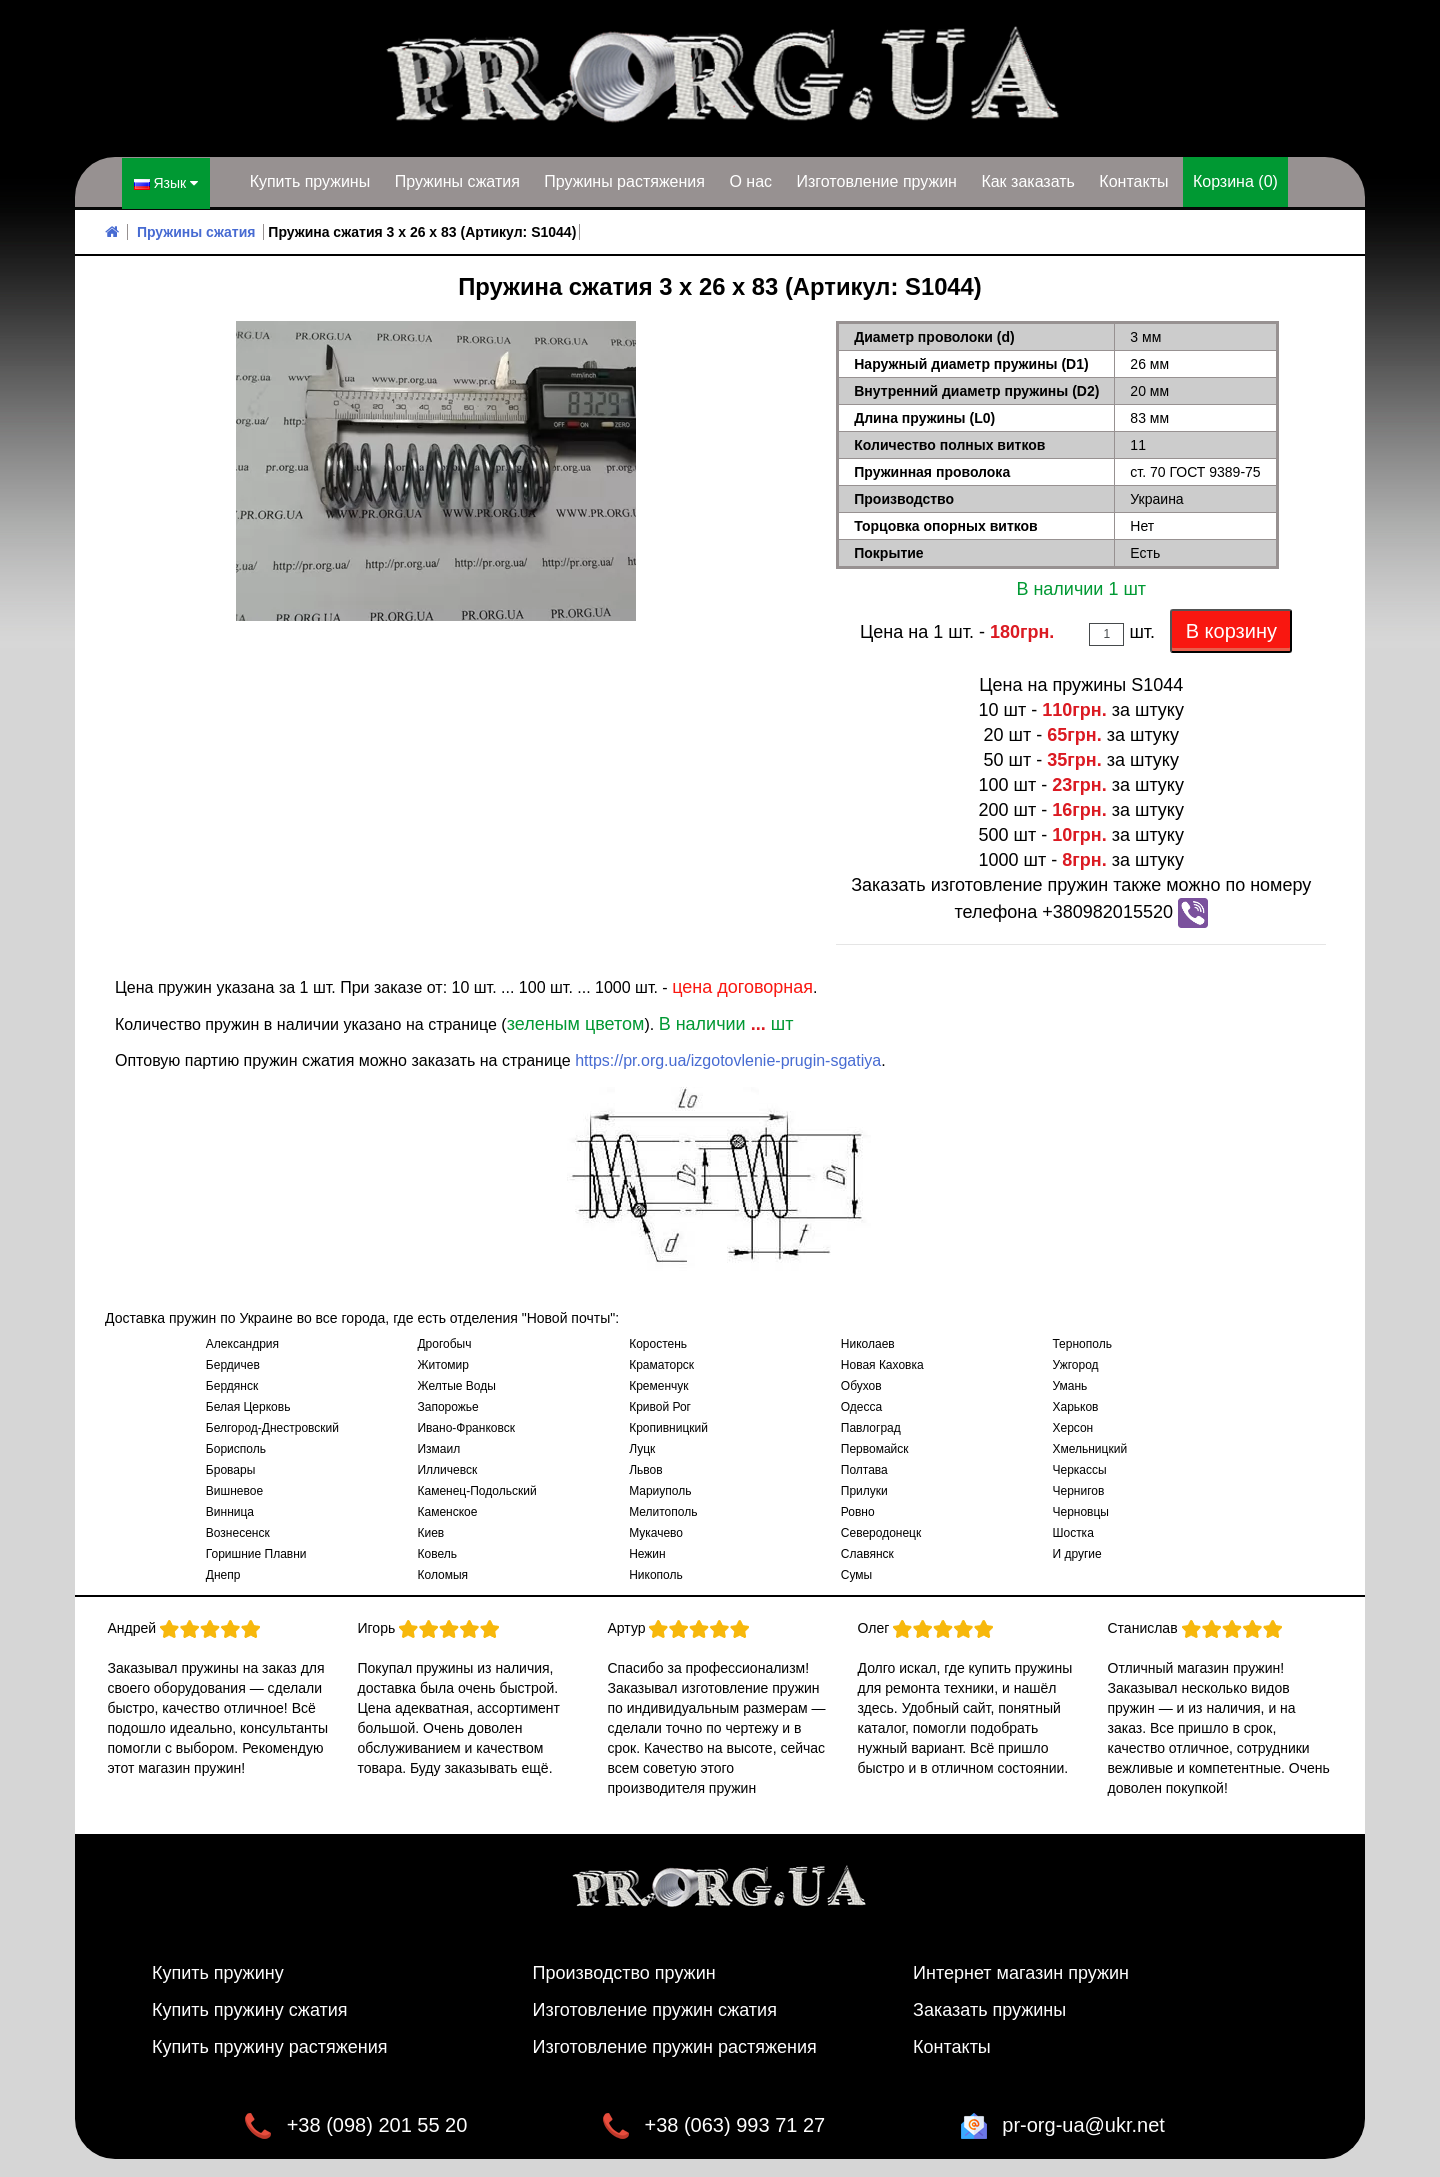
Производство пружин (624, 1971)
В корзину (1231, 629)
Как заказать (1028, 181)
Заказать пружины (989, 2008)
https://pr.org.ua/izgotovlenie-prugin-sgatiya (728, 1058)
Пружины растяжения (624, 181)
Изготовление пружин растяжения (675, 2045)
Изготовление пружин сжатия (655, 2008)
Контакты (1133, 181)
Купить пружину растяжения (270, 2045)
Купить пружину (218, 1971)
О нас (750, 181)
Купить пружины (310, 181)
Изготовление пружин (876, 181)
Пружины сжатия (457, 181)
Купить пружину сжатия (250, 2008)
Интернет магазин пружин (1021, 1971)
